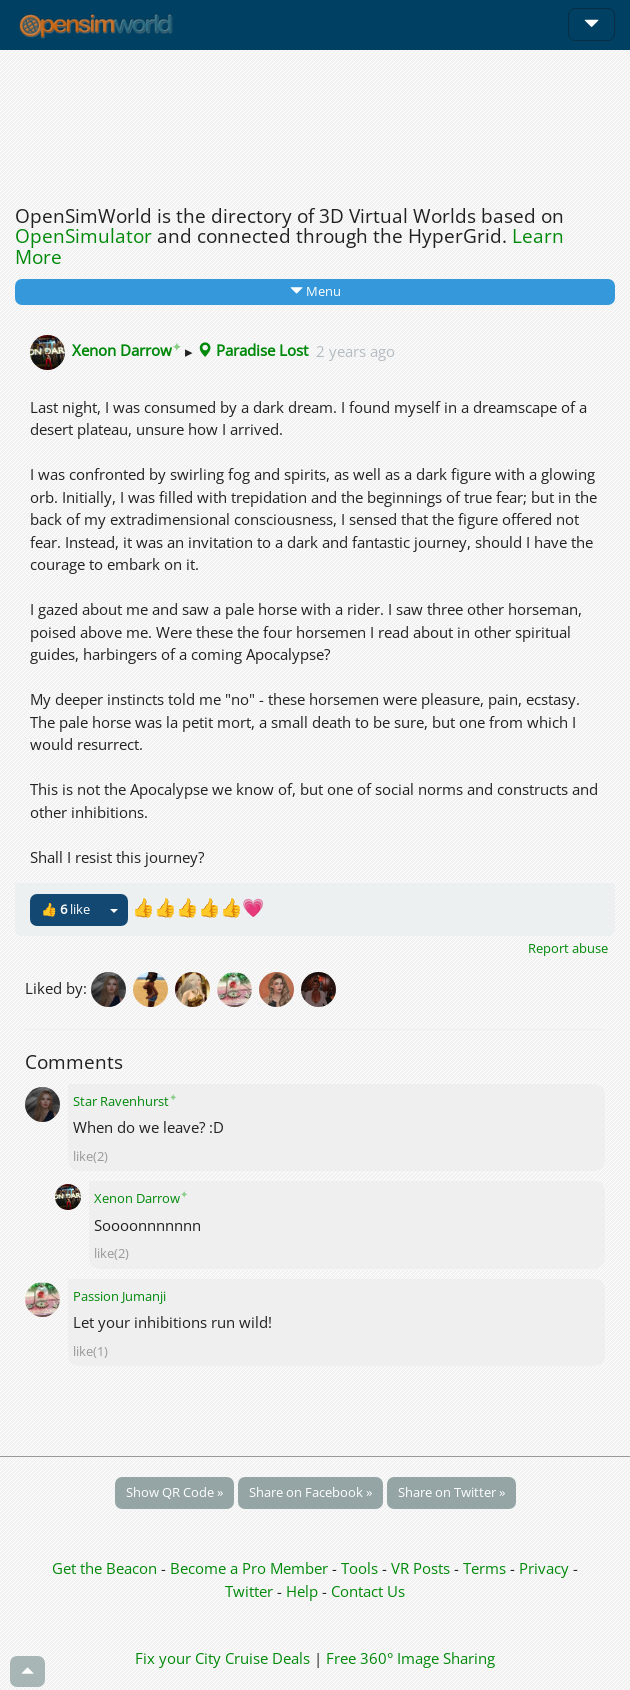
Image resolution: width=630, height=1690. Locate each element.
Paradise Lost (252, 350)
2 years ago (355, 350)
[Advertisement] (315, 122)
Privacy (544, 1568)
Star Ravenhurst (125, 1101)
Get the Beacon (104, 1568)
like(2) (90, 1156)
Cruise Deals (267, 1658)
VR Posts (422, 1568)
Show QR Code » (174, 1492)
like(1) (90, 1351)
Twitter (249, 1591)
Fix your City (178, 1658)
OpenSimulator (83, 236)
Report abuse (568, 948)
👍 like (65, 909)
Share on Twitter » (451, 1492)
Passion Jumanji (119, 1296)
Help (302, 1591)
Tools (361, 1568)
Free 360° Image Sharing (410, 1658)
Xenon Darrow (126, 350)
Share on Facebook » (310, 1492)
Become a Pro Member (251, 1568)
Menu (315, 291)
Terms (486, 1568)
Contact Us (368, 1591)
